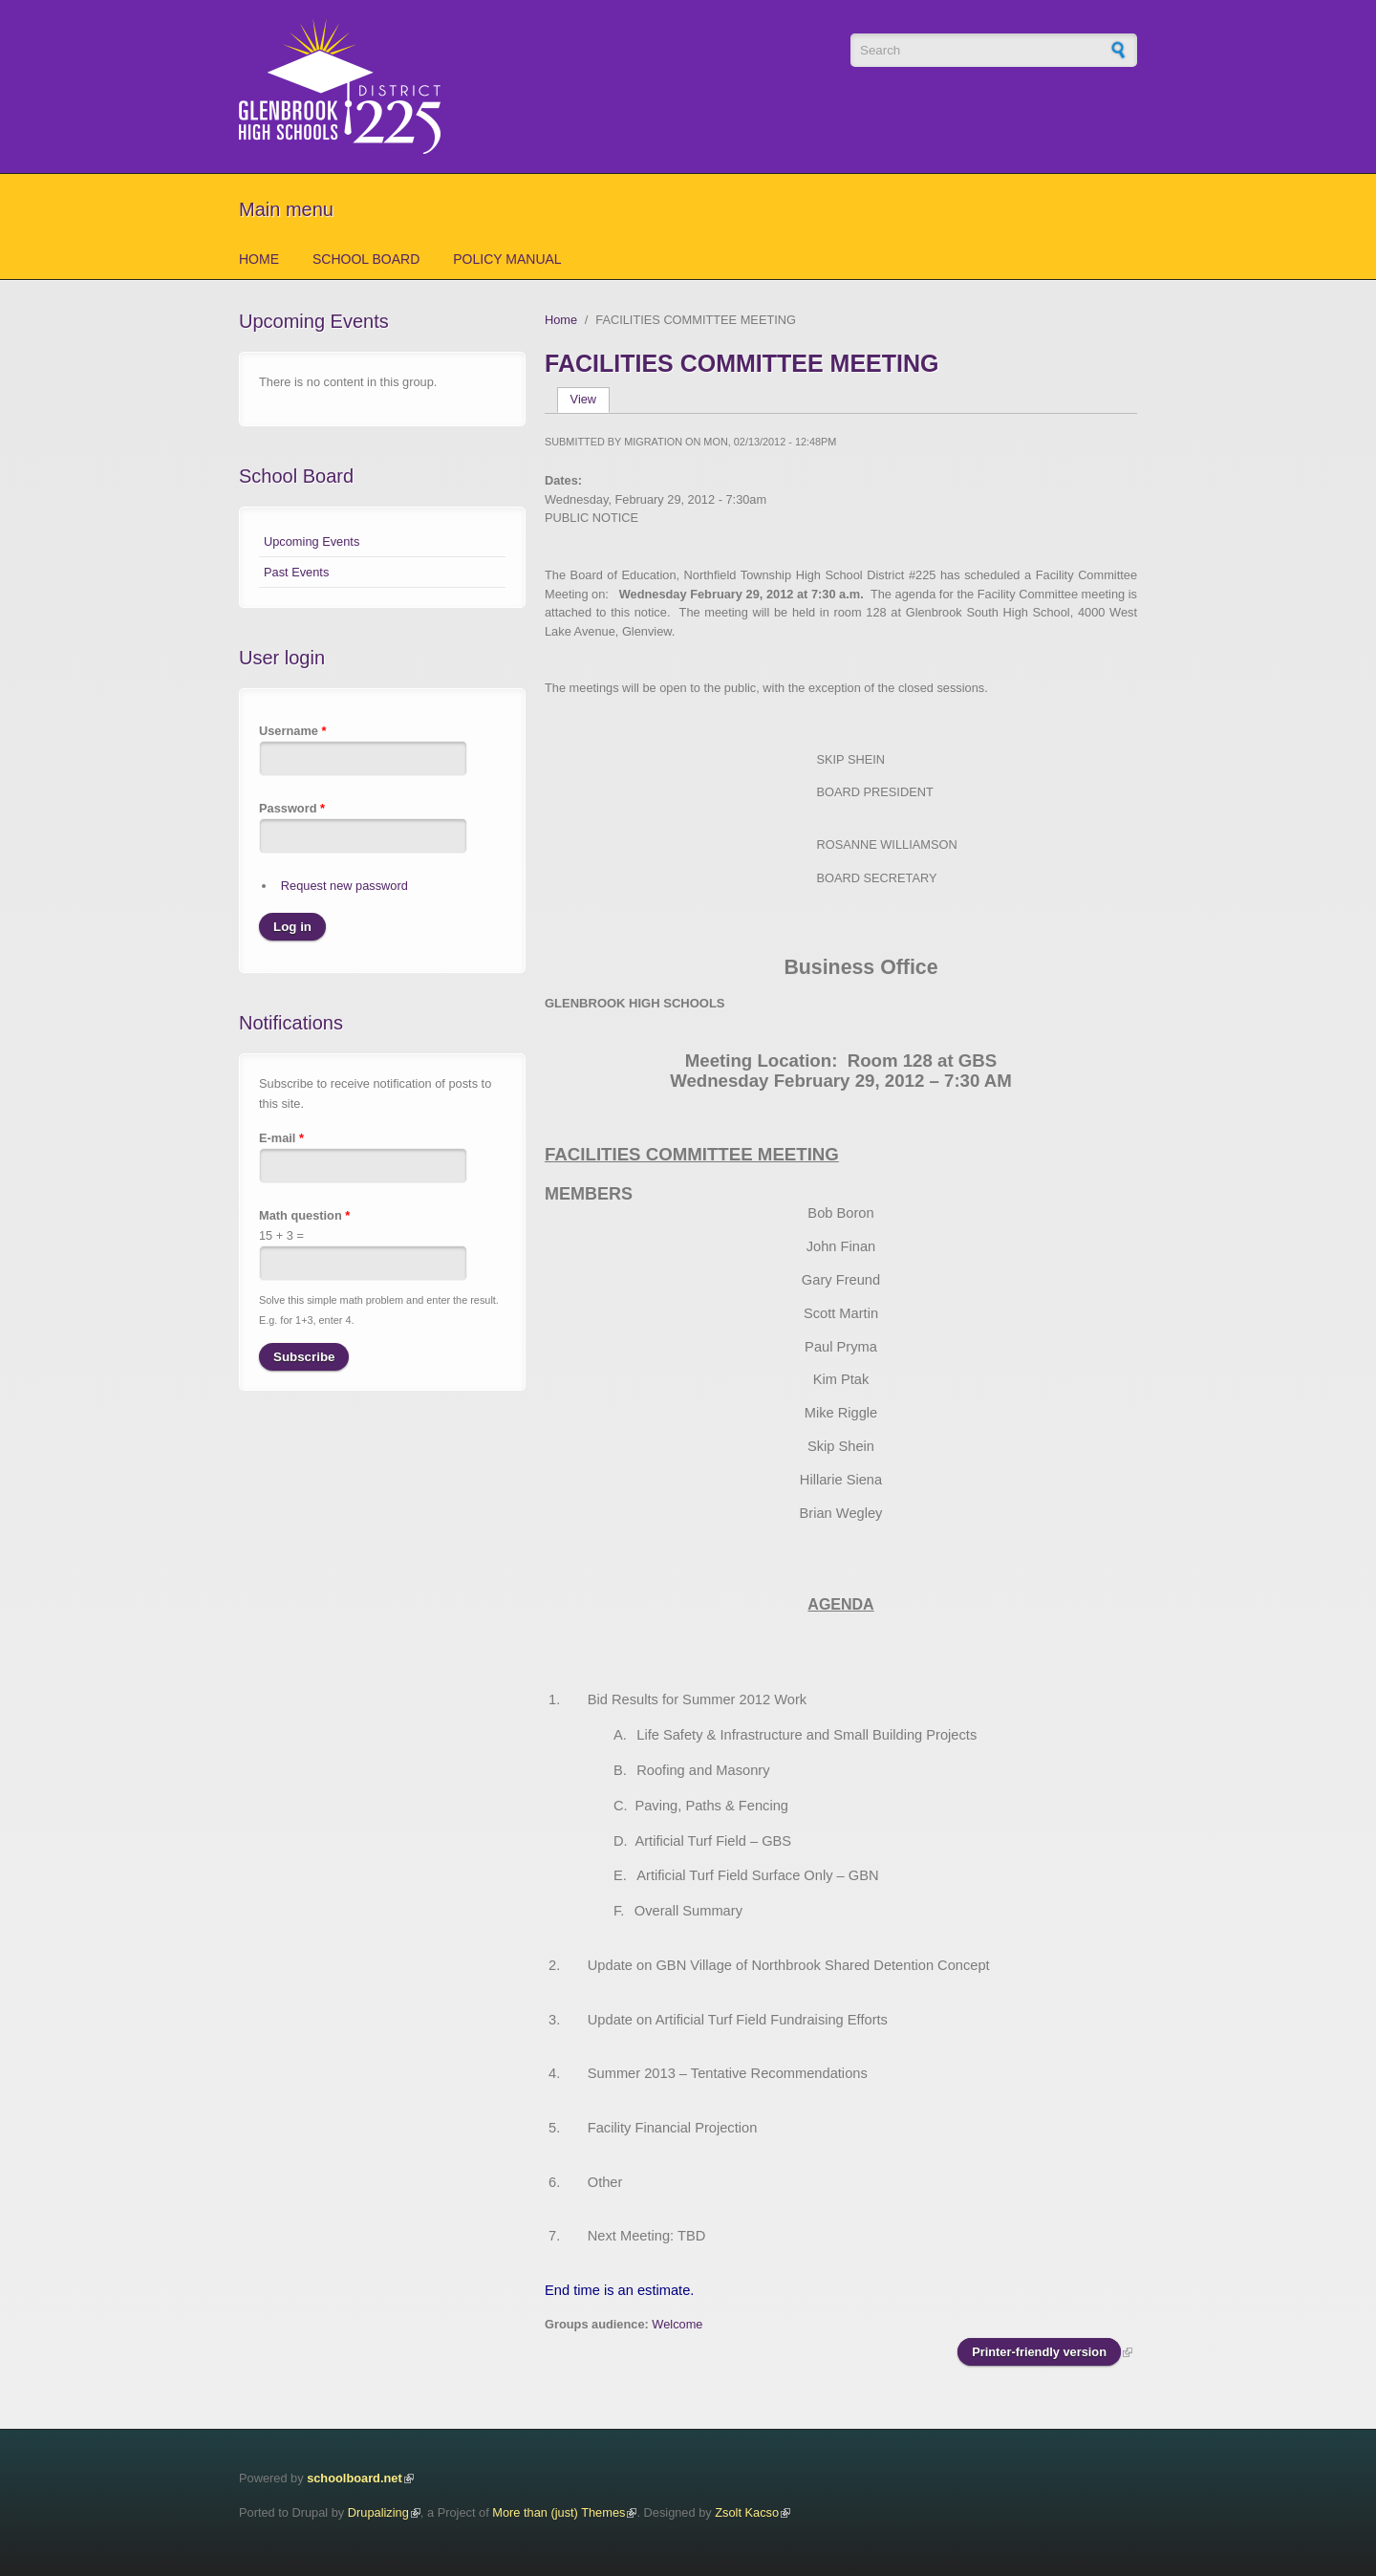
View (590, 399)
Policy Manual (507, 259)
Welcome (677, 2324)
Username (292, 731)
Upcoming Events (311, 541)
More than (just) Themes (558, 2512)
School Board (365, 259)
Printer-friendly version (1039, 2352)
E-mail (281, 1138)
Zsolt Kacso (747, 2512)
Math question (304, 1215)
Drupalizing (378, 2512)
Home (259, 259)
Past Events (296, 572)
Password (292, 808)
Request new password (344, 885)
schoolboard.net (354, 2478)
